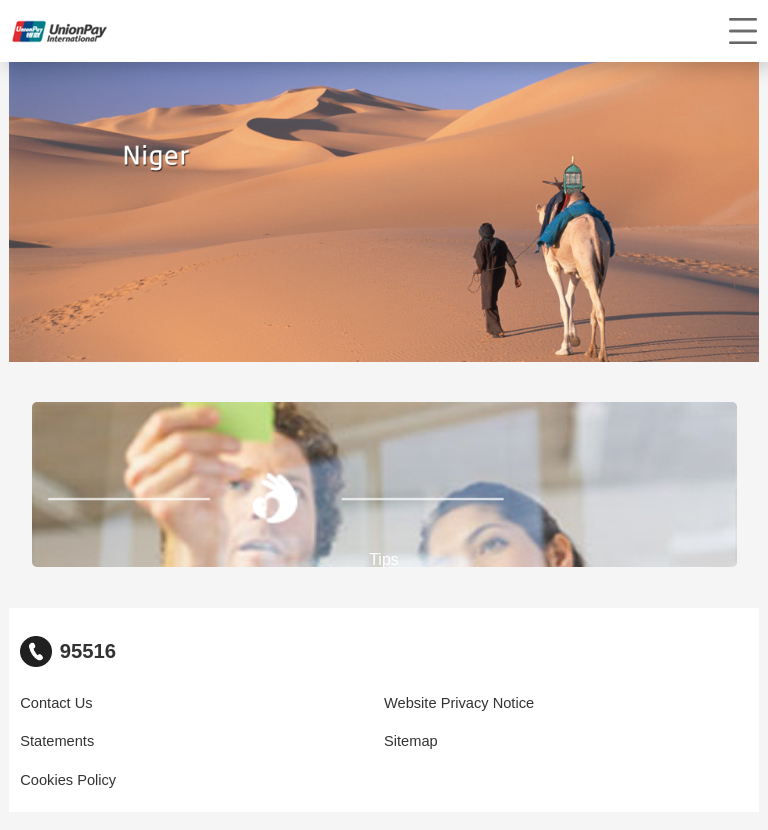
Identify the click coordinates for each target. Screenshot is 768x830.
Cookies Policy (68, 780)
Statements (57, 741)
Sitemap (411, 741)
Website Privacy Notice (459, 703)
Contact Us (56, 703)
